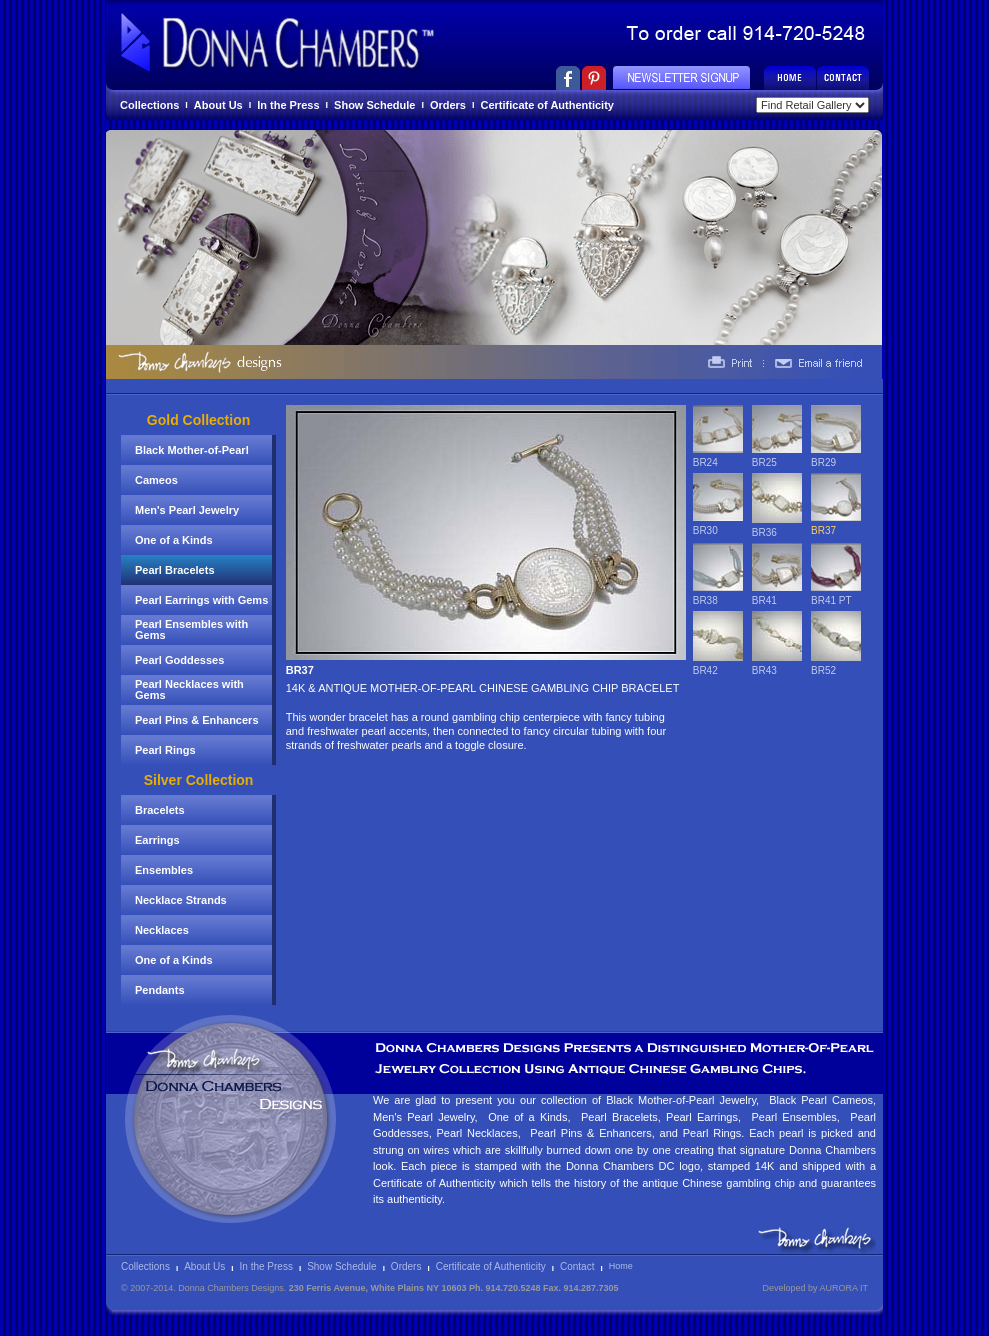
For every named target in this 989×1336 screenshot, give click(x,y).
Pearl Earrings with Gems (201, 600)
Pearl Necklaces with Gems (189, 689)
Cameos (156, 480)
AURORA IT (843, 1288)
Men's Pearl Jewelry (187, 510)
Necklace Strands (181, 900)
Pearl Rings (165, 750)
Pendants (160, 990)
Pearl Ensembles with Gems (191, 629)
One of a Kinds (174, 540)
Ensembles (164, 870)
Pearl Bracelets (175, 570)
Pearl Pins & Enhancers (197, 720)
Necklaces (162, 930)
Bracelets (160, 810)
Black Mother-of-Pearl (192, 450)
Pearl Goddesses (179, 660)
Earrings (157, 840)
